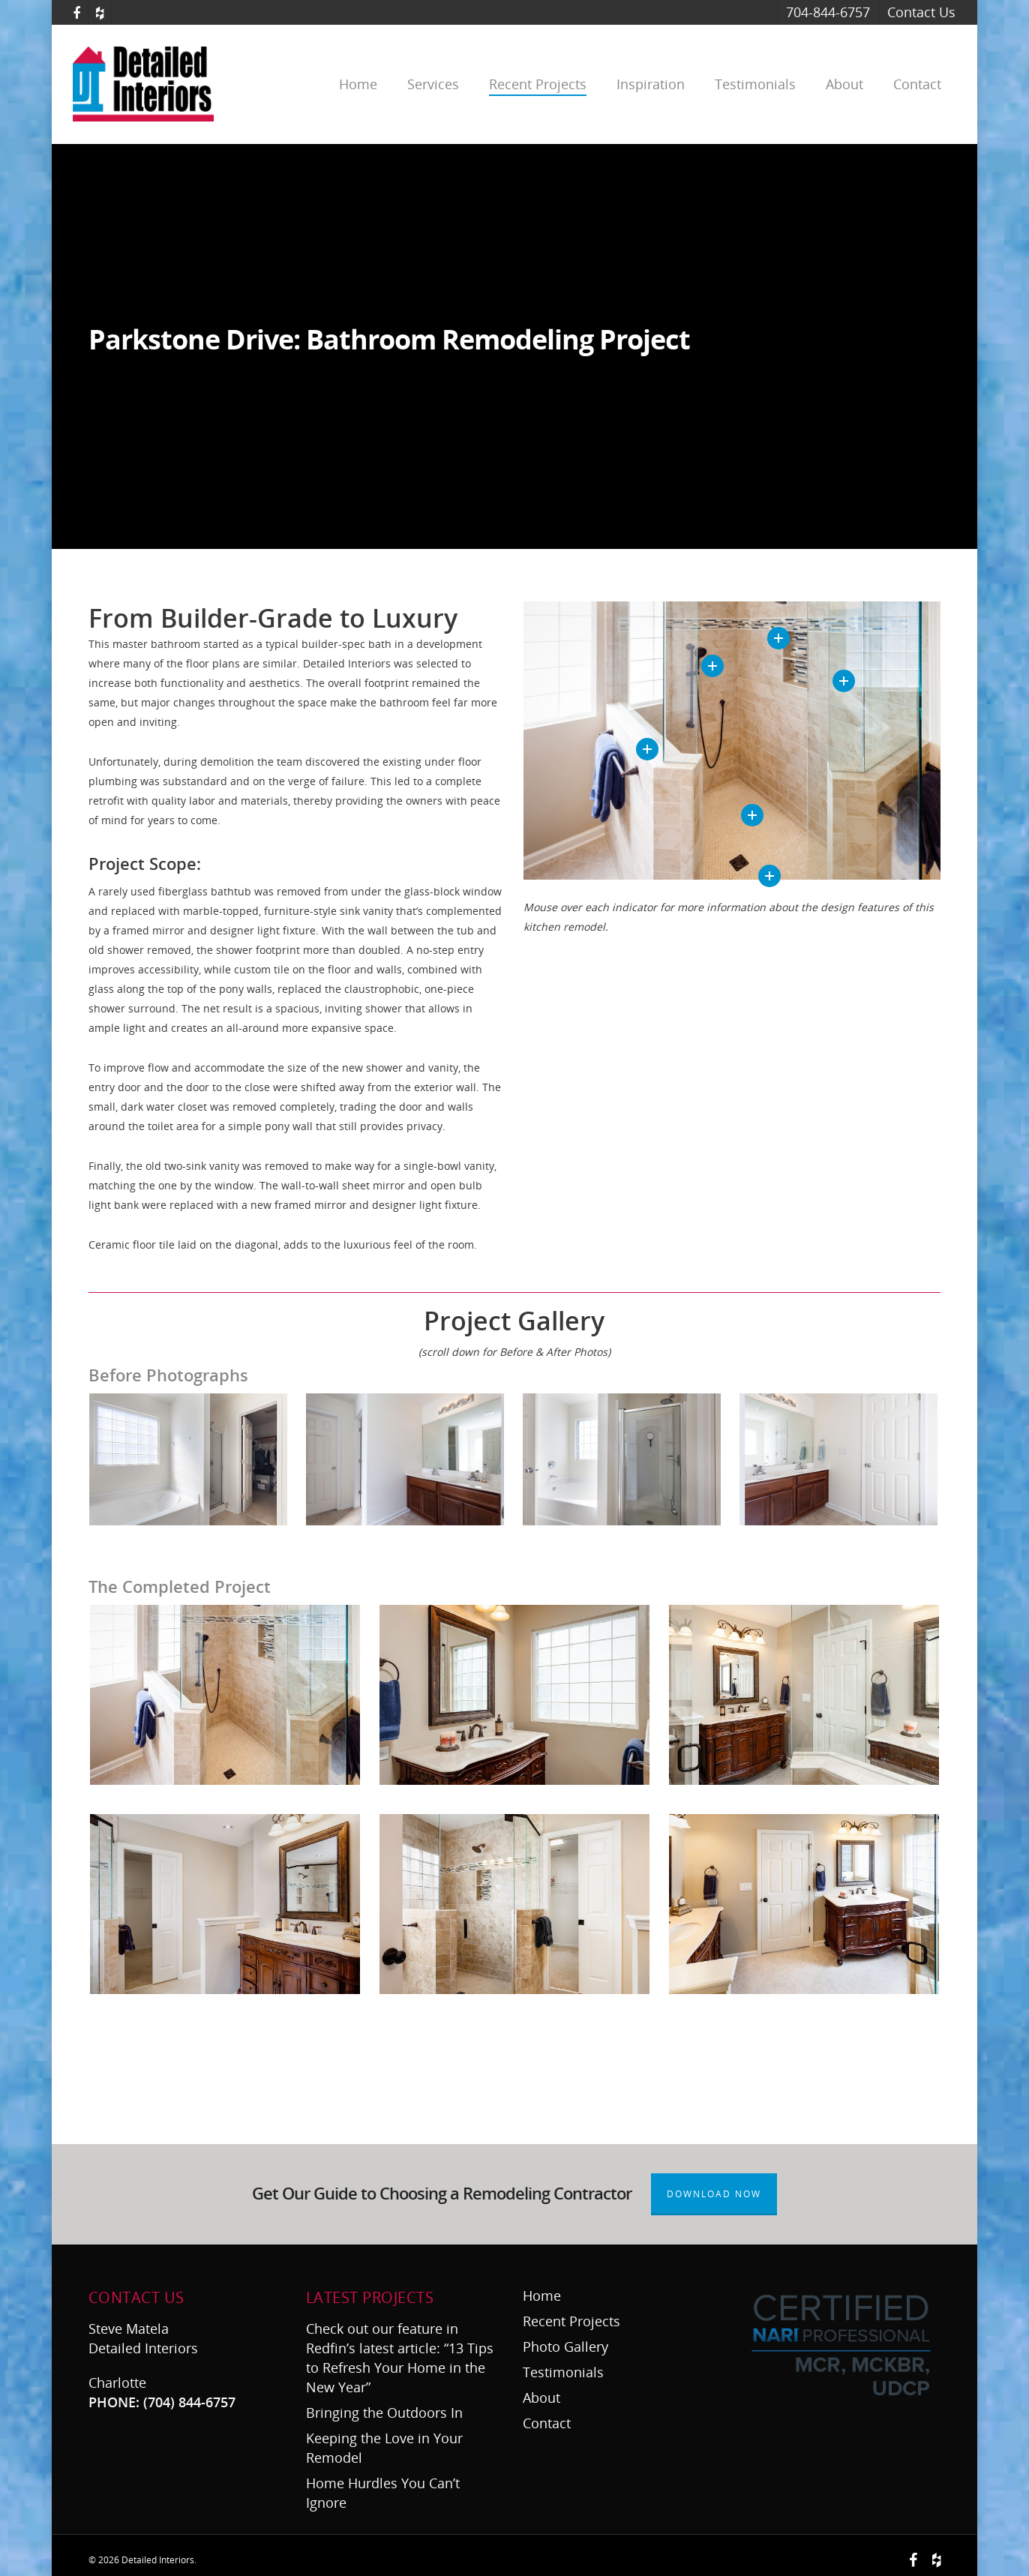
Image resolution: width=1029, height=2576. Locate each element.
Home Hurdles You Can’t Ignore (383, 2493)
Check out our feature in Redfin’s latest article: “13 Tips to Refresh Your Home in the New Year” (400, 2358)
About (844, 84)
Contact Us (921, 12)
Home (358, 84)
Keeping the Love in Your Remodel (384, 2448)
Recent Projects (537, 84)
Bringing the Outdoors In (386, 2413)
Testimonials (755, 84)
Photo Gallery (565, 2347)
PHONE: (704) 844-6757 (162, 2402)
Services (433, 84)
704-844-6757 (828, 12)
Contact (917, 84)
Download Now (714, 2194)
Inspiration (650, 84)
